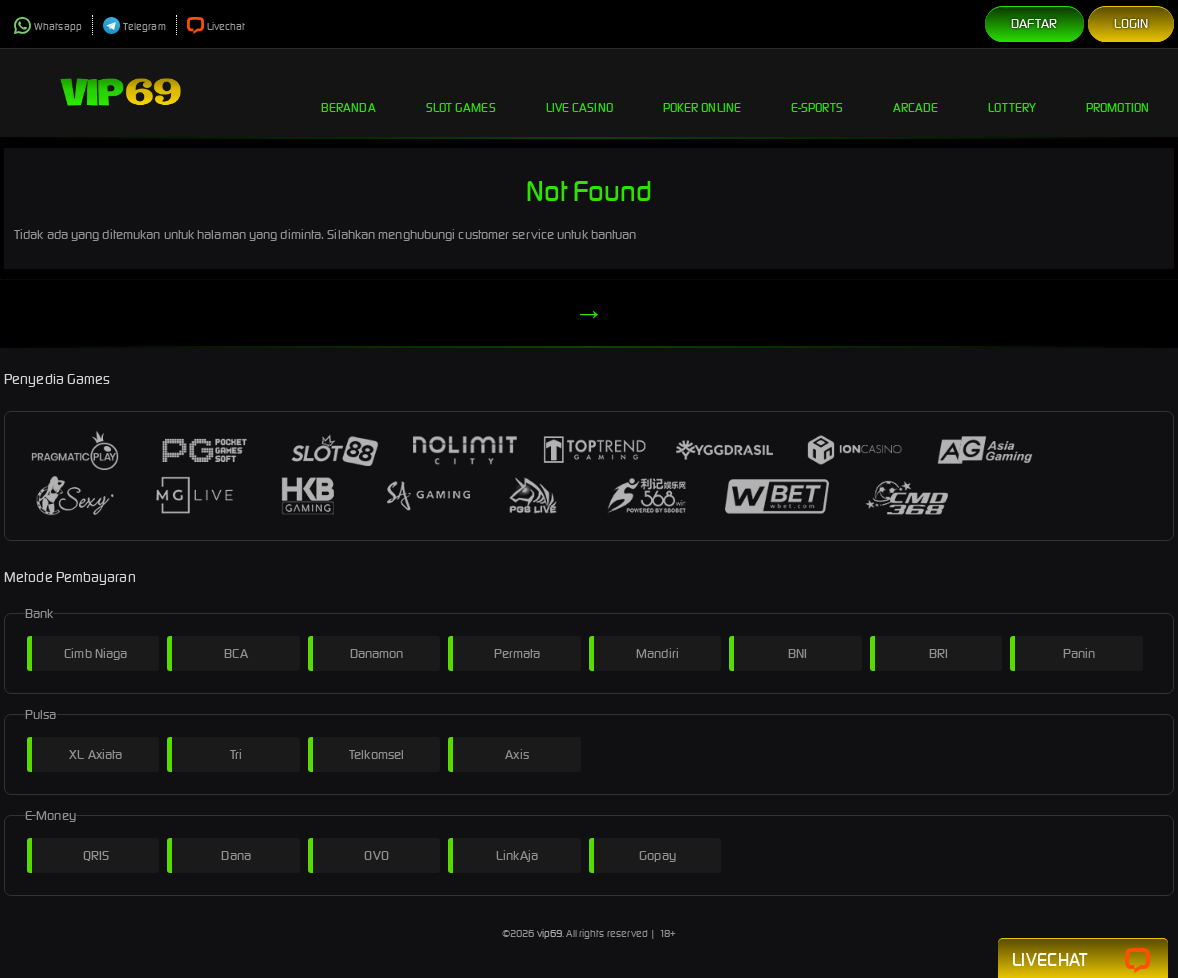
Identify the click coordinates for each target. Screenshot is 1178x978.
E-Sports (817, 92)
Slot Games (461, 92)
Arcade (916, 92)
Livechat (216, 26)
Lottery (1012, 92)
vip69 (550, 933)
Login (1131, 23)
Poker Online (702, 92)
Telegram (134, 26)
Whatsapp (48, 26)
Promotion (1117, 92)
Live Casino (579, 92)
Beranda (348, 92)
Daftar (1034, 23)
